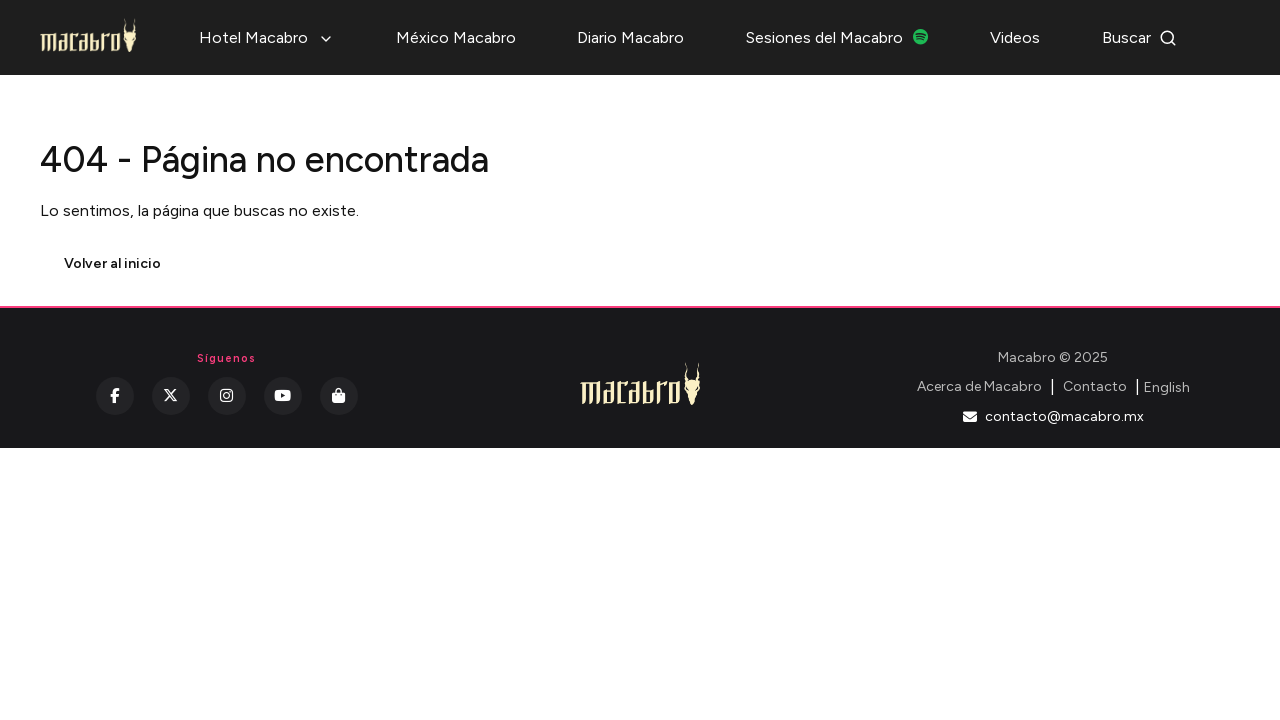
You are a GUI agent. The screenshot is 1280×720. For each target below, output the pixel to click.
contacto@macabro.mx (1053, 416)
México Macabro (456, 37)
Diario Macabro (630, 37)
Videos (1015, 37)
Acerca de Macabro (979, 386)
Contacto (1095, 386)
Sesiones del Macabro (837, 37)
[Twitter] (171, 396)
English (1167, 387)
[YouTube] (283, 396)
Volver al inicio (112, 263)
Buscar (1139, 37)
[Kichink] (339, 396)
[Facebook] (115, 396)
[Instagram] (227, 396)
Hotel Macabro (266, 37)
